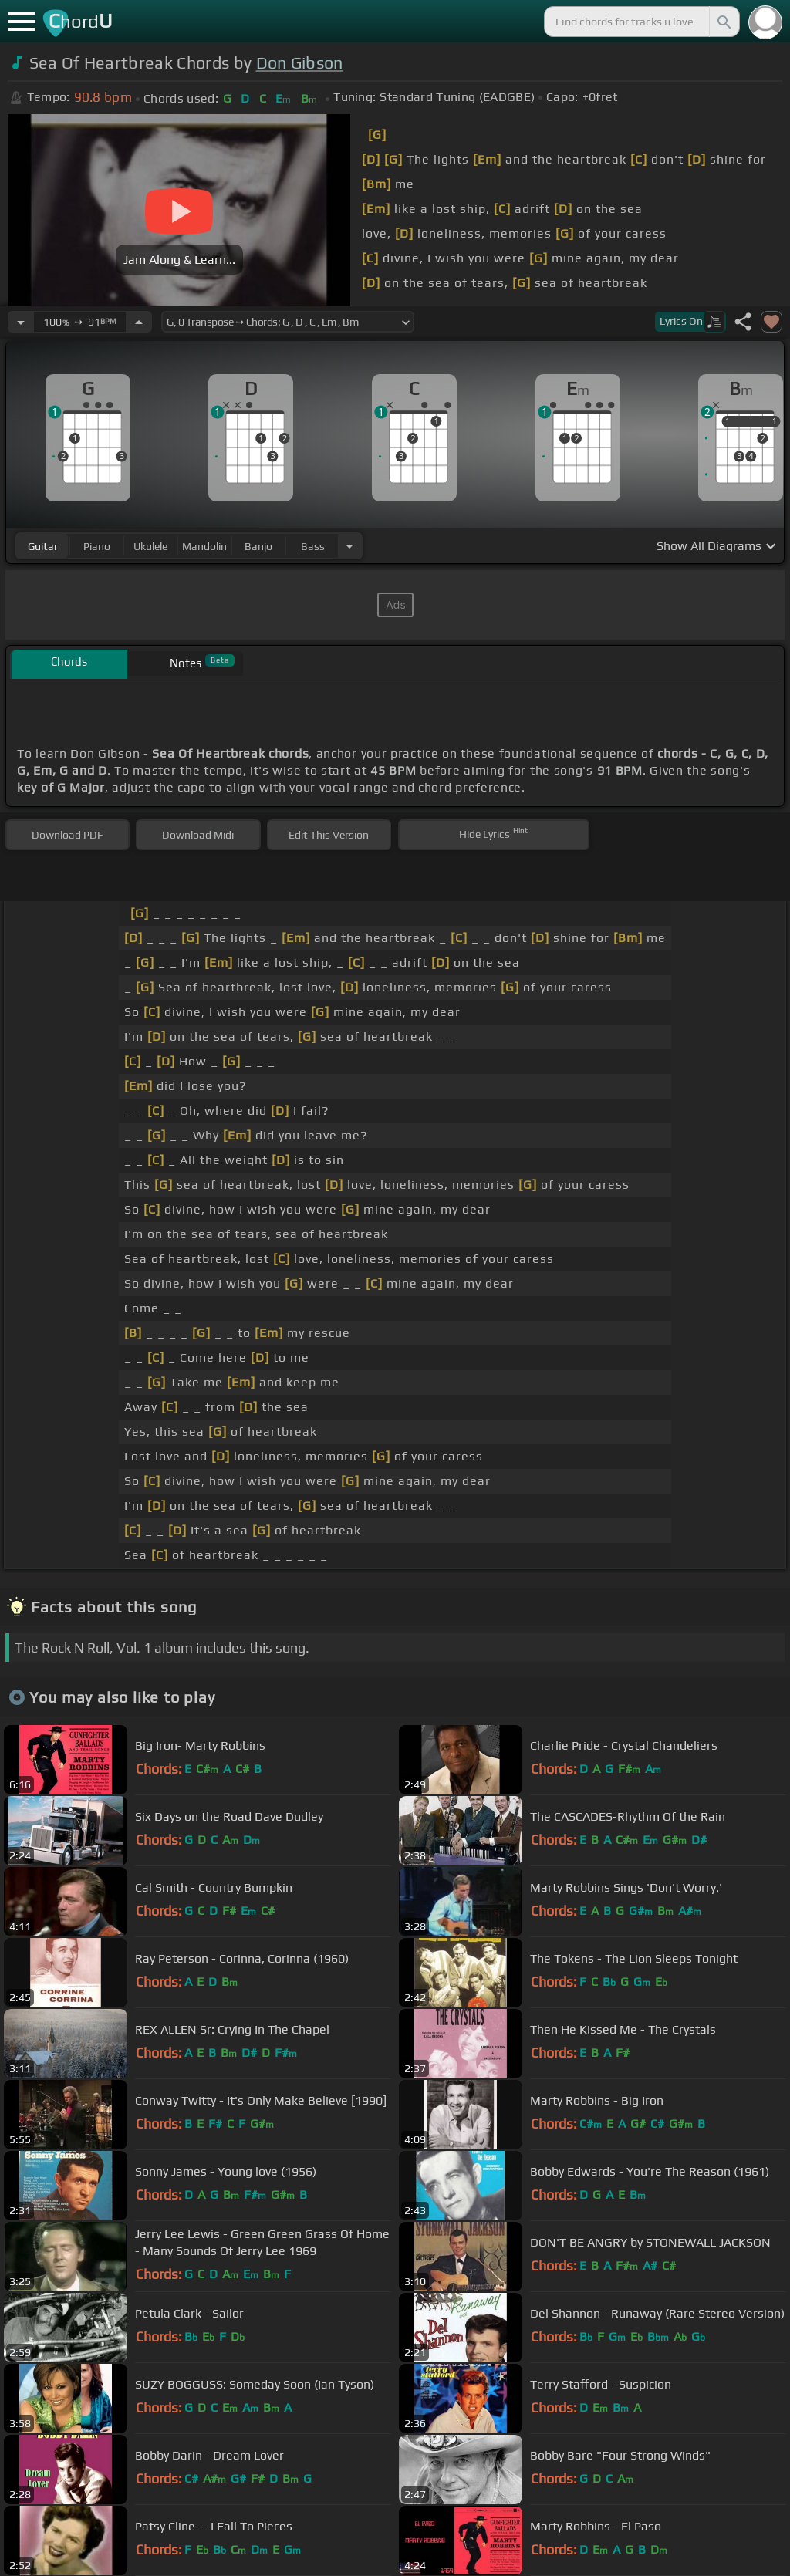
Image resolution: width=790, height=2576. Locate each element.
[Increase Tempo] (139, 322)
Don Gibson (299, 63)
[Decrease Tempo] (21, 322)
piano (96, 546)
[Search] (723, 21)
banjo (258, 546)
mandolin (204, 546)
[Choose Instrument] (349, 546)
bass (313, 546)
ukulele (150, 546)
